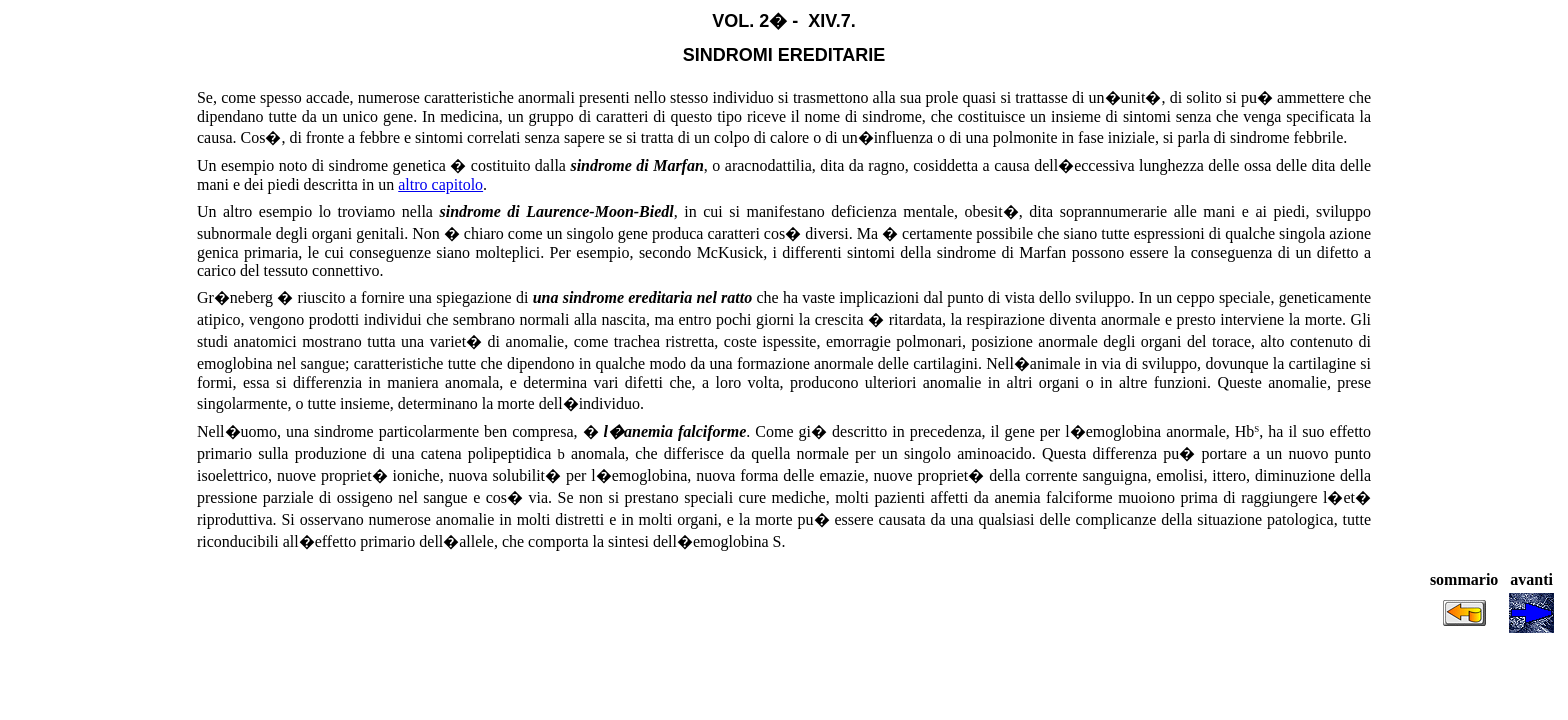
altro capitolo (440, 184)
